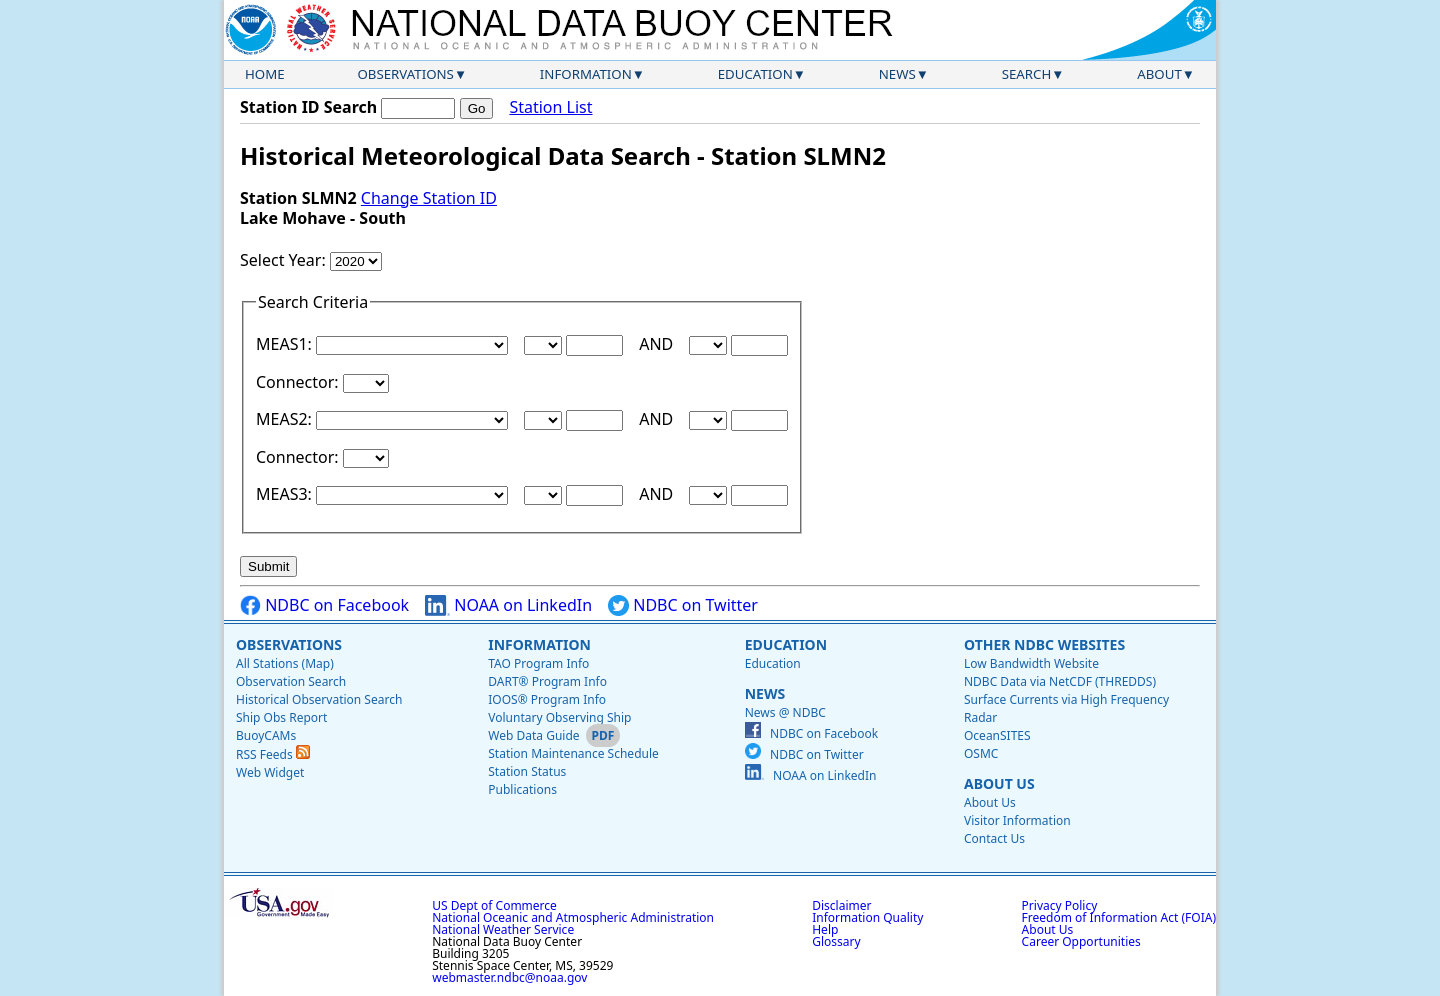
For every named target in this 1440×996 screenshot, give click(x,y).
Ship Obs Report (281, 717)
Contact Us (994, 838)
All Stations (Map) (285, 663)
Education (755, 74)
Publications (522, 789)
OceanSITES (997, 735)
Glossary (836, 941)
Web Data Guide (533, 735)
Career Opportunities (1081, 941)
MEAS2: (286, 419)
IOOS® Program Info (547, 699)
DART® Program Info (547, 681)
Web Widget (270, 772)
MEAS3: (286, 494)
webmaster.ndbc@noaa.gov (509, 977)
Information (586, 74)
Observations (405, 74)
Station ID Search (308, 107)
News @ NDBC (785, 712)
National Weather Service (503, 929)
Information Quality (867, 917)
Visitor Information (1017, 820)
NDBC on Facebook (324, 605)
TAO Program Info (538, 663)
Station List (550, 107)
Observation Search (291, 681)
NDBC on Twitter (683, 605)
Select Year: (285, 260)
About (1159, 74)
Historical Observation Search (319, 699)
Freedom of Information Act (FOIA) (1119, 917)
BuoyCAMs (266, 735)
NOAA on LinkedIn (508, 605)
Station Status (527, 771)
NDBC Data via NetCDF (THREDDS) (1060, 681)
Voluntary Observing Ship (559, 717)
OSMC (981, 753)
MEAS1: (286, 344)
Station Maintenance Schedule (573, 753)
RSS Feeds (273, 754)
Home (265, 74)
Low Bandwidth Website (1031, 663)
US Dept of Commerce (494, 905)
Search (1027, 74)
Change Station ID (429, 198)
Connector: (299, 382)
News (897, 74)
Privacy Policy (1060, 905)
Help (825, 929)
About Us (999, 783)
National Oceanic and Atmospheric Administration (573, 917)
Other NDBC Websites (1044, 644)
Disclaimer (841, 905)
